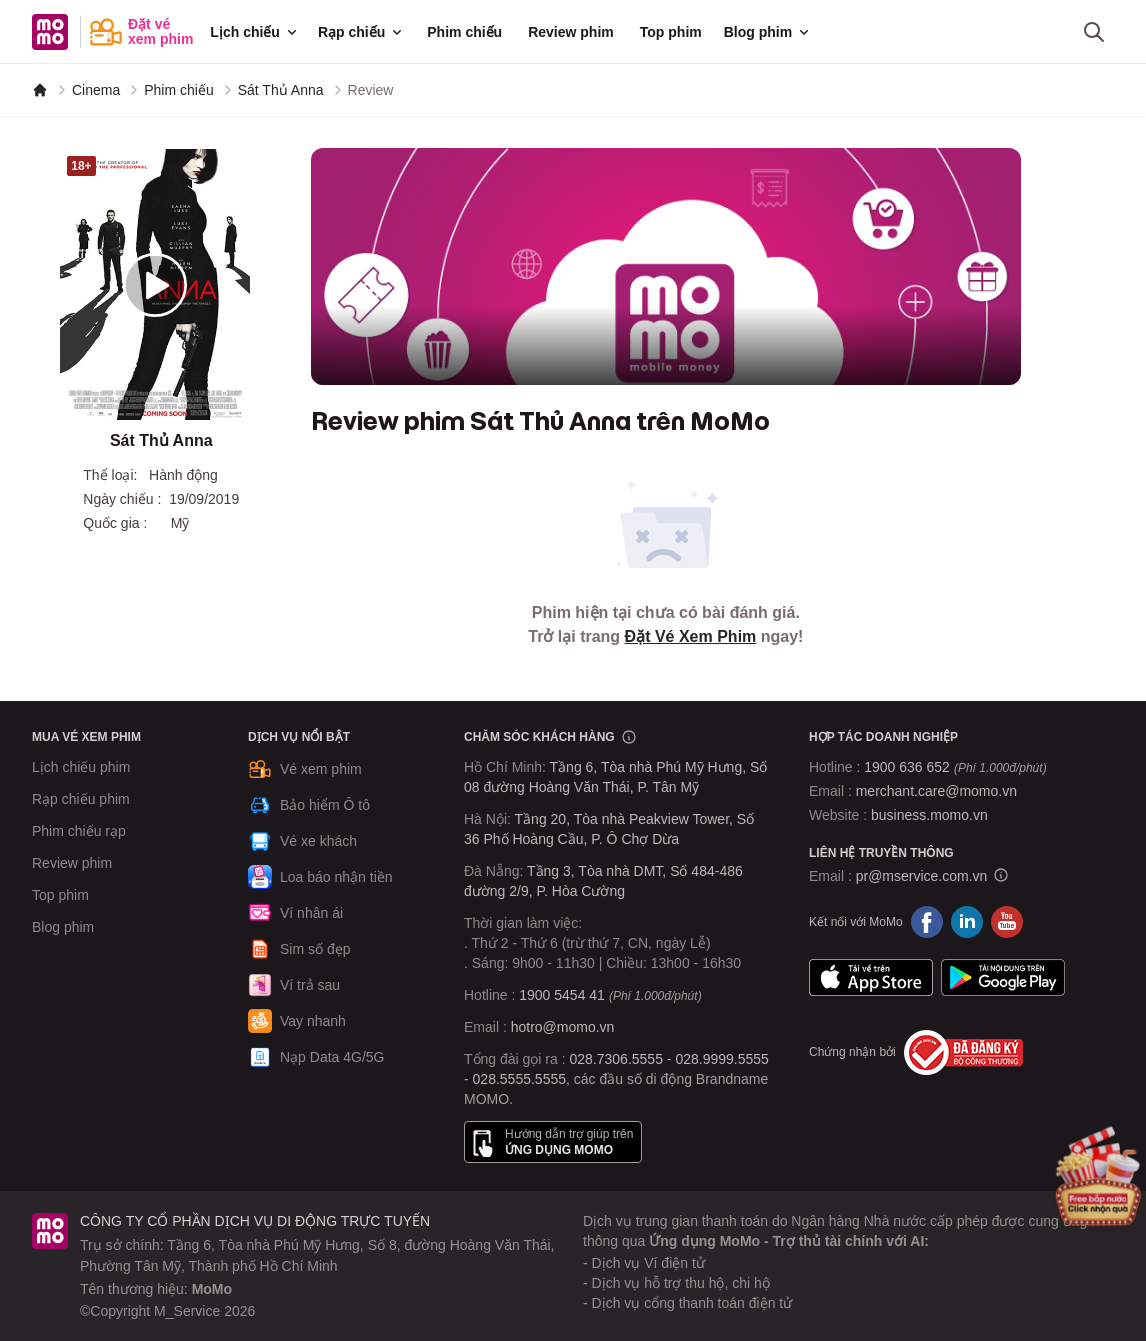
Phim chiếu (464, 32)
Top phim (671, 32)
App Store (871, 978)
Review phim (571, 32)
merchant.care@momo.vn (936, 791)
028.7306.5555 (616, 1059)
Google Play (1003, 978)
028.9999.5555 (721, 1059)
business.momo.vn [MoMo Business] (929, 815)
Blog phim (768, 32)
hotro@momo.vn (563, 1027)
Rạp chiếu (361, 32)
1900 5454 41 (562, 995)
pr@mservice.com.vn (922, 876)
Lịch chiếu (255, 32)
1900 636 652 (955, 767)
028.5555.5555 (519, 1079)
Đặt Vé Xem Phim (691, 636)
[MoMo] (40, 90)
